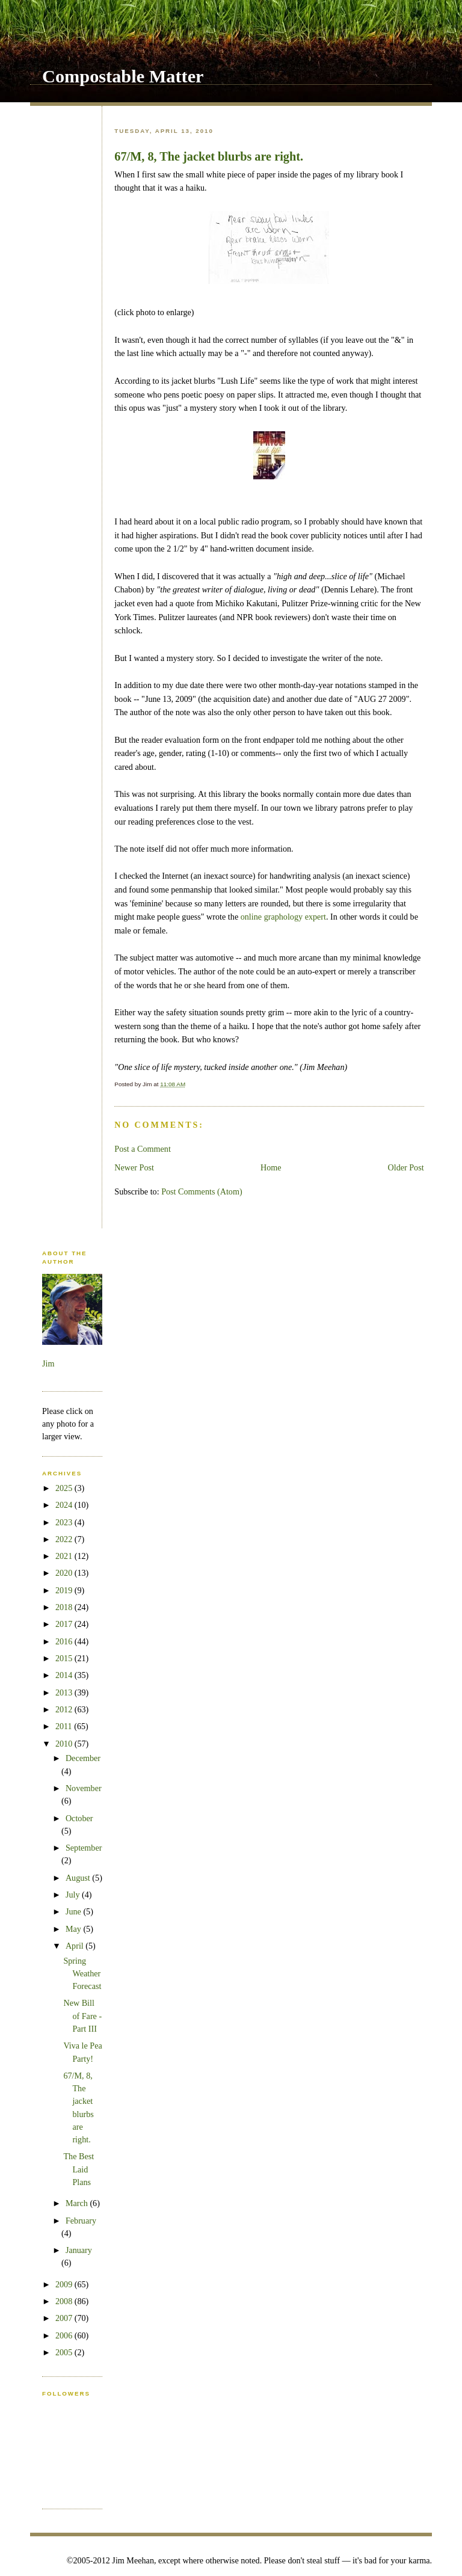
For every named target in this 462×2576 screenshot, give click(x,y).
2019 (65, 1590)
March (78, 2203)
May (75, 1929)
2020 (65, 1573)
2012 (65, 1709)
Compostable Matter (123, 76)
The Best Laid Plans (78, 2169)
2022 (65, 1539)
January (79, 2250)
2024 (65, 1505)
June (75, 1911)
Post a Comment (142, 1149)
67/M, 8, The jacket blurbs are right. (208, 156)
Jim (48, 1363)
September (84, 1847)
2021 (65, 1556)
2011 (64, 1726)
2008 (65, 2301)
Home (271, 1167)
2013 (65, 1692)
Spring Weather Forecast (82, 1973)
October (79, 1818)
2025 (65, 1488)
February (81, 2220)
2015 (65, 1658)
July (74, 1894)
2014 (65, 1675)
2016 (65, 1641)
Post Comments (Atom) (201, 1191)
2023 (65, 1522)
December (83, 1758)
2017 (65, 1624)
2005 (65, 2352)
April (75, 1945)
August (79, 1878)
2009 (65, 2284)
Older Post (405, 1167)
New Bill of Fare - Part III (82, 2015)
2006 (65, 2335)
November (84, 1788)
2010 (65, 1743)
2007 (65, 2318)
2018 (65, 1607)
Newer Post (134, 1167)
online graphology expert (283, 916)
